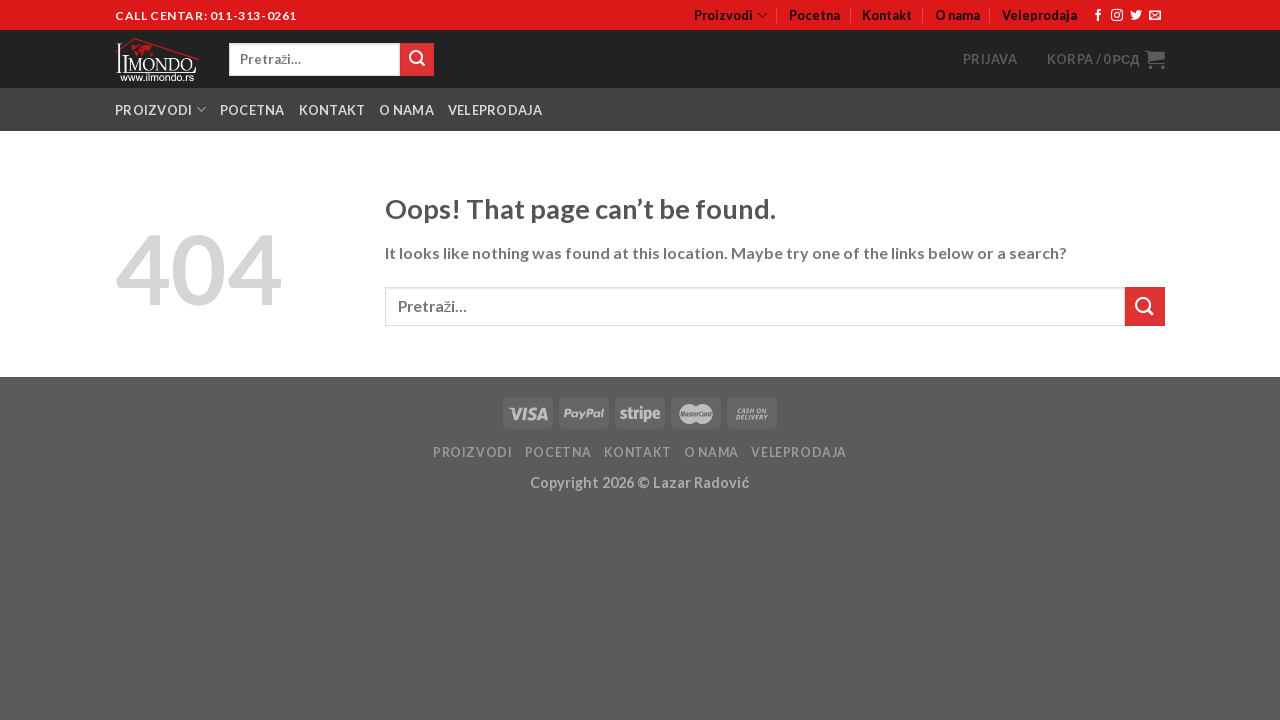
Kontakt (887, 15)
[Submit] (417, 60)
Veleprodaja (1039, 15)
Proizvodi (730, 15)
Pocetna (814, 15)
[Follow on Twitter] (1136, 16)
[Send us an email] (1155, 16)
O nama (957, 15)
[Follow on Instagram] (1117, 16)
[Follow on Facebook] (1098, 16)
